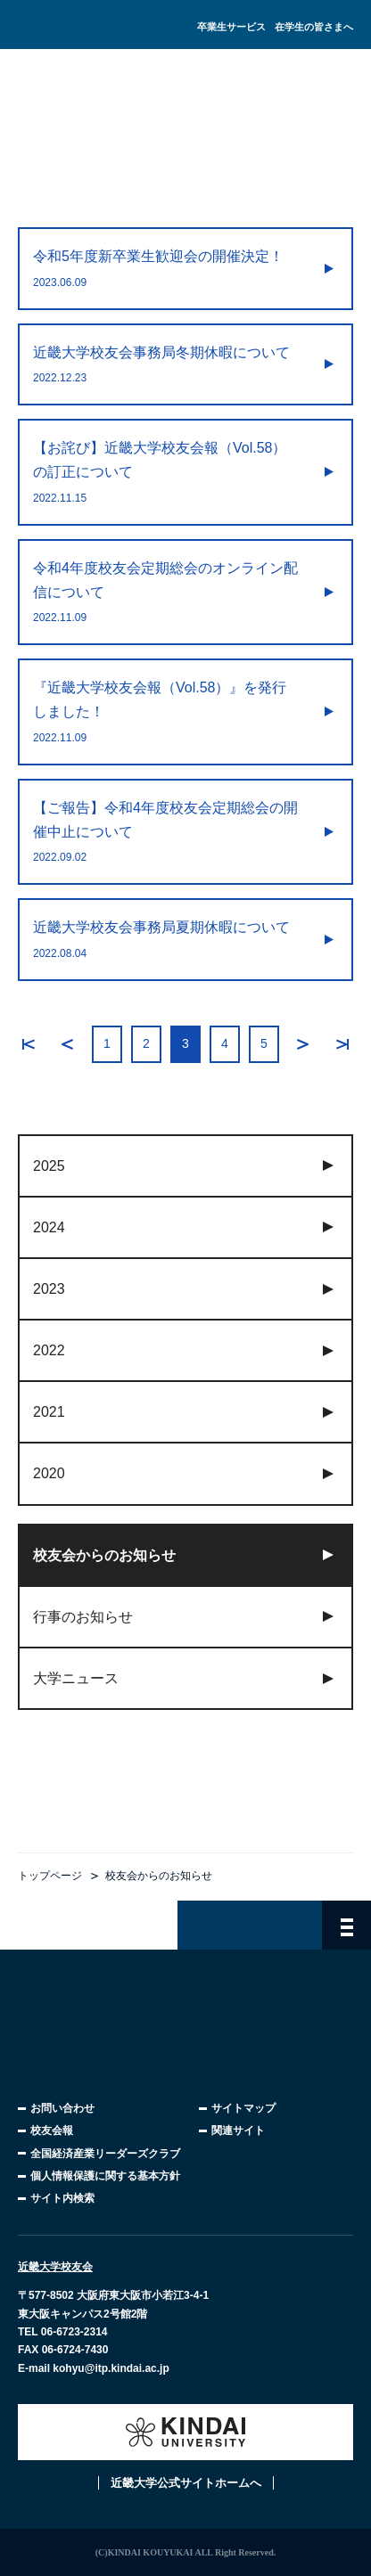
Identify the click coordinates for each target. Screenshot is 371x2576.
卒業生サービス (231, 26)
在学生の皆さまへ (314, 26)
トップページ (50, 1875)
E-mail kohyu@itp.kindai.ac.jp (93, 2368)
